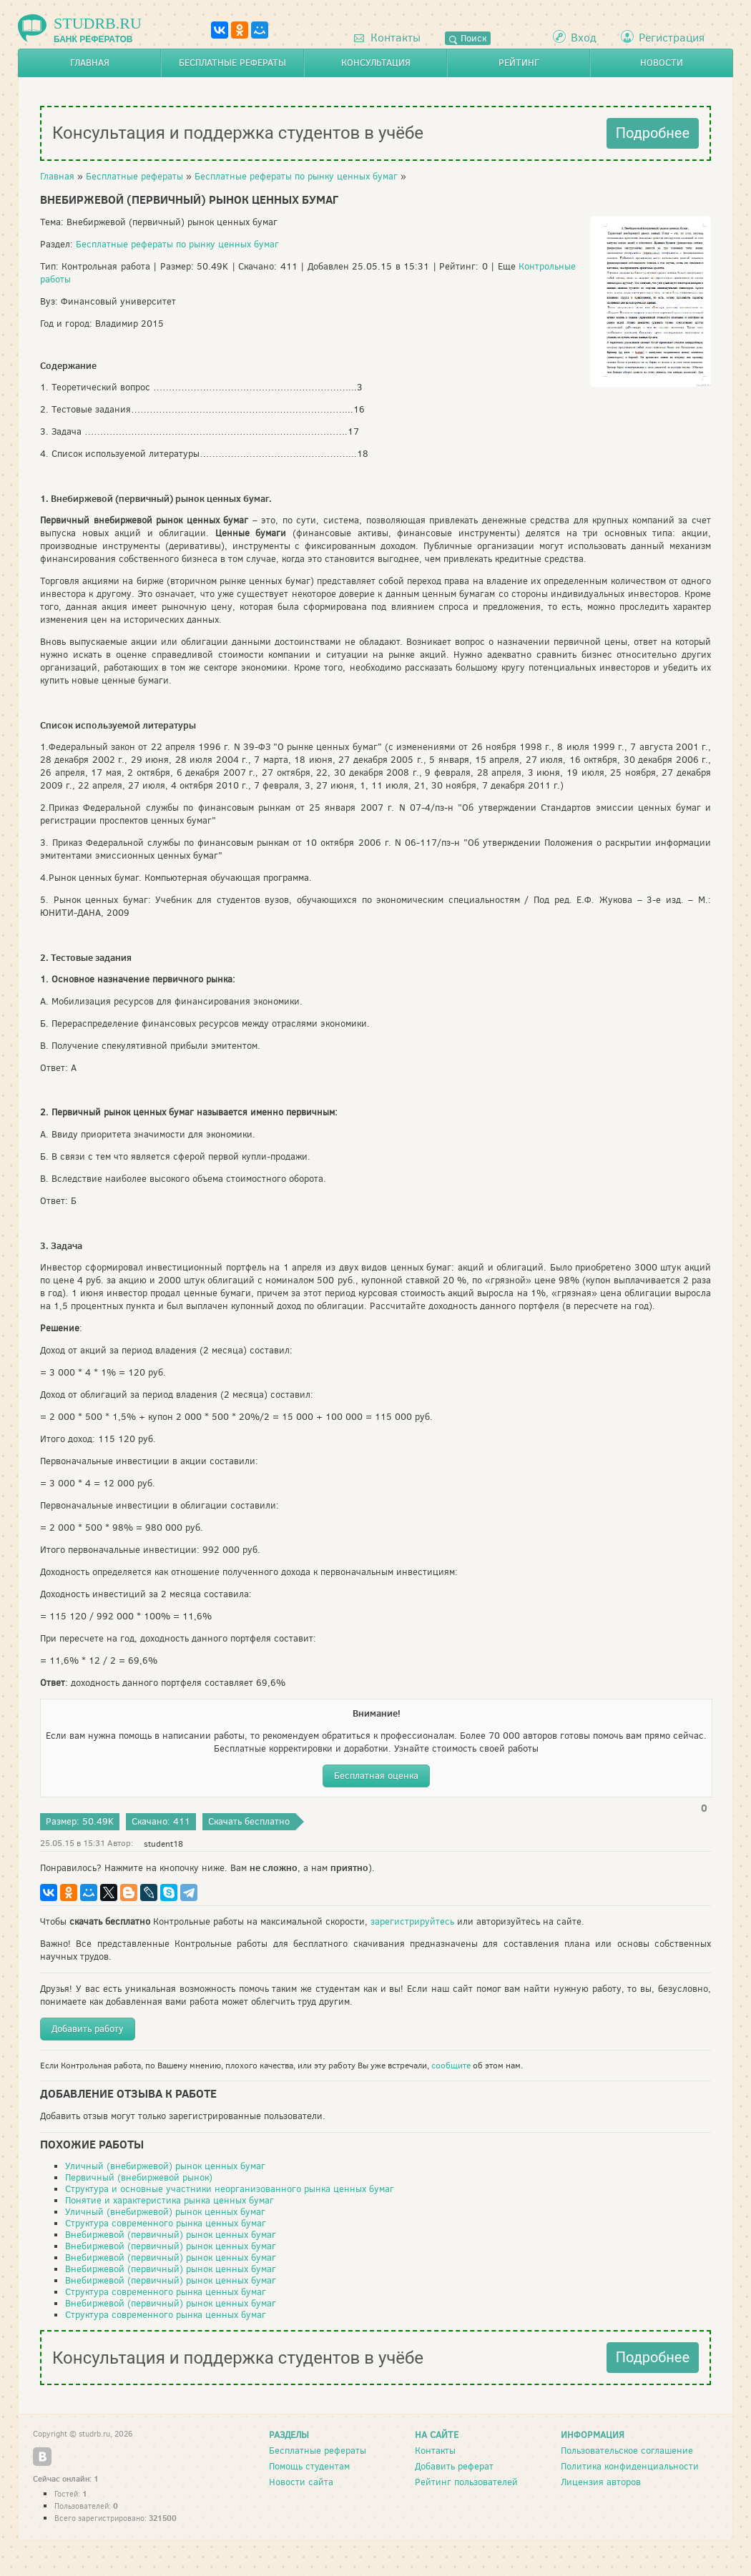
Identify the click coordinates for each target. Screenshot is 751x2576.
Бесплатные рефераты (232, 62)
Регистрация (672, 37)
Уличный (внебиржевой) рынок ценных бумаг (165, 2166)
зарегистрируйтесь (412, 1921)
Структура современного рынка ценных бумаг (165, 2223)
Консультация (376, 62)
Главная (89, 62)
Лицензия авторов (601, 2482)
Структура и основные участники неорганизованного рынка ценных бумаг (229, 2189)
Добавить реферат (454, 2466)
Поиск (467, 38)
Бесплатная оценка (376, 1776)
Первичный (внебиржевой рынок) (138, 2177)
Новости (661, 62)
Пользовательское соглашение (627, 2450)
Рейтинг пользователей (466, 2482)
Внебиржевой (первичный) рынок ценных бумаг (170, 2235)
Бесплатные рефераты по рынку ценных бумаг (296, 176)
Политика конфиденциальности (630, 2466)
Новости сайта (301, 2482)
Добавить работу (87, 2029)
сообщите (451, 2065)
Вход (584, 37)
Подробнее (652, 133)
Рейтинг (519, 62)
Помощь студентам (309, 2466)
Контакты (387, 37)
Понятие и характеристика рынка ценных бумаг (169, 2200)
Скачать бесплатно (249, 1821)
